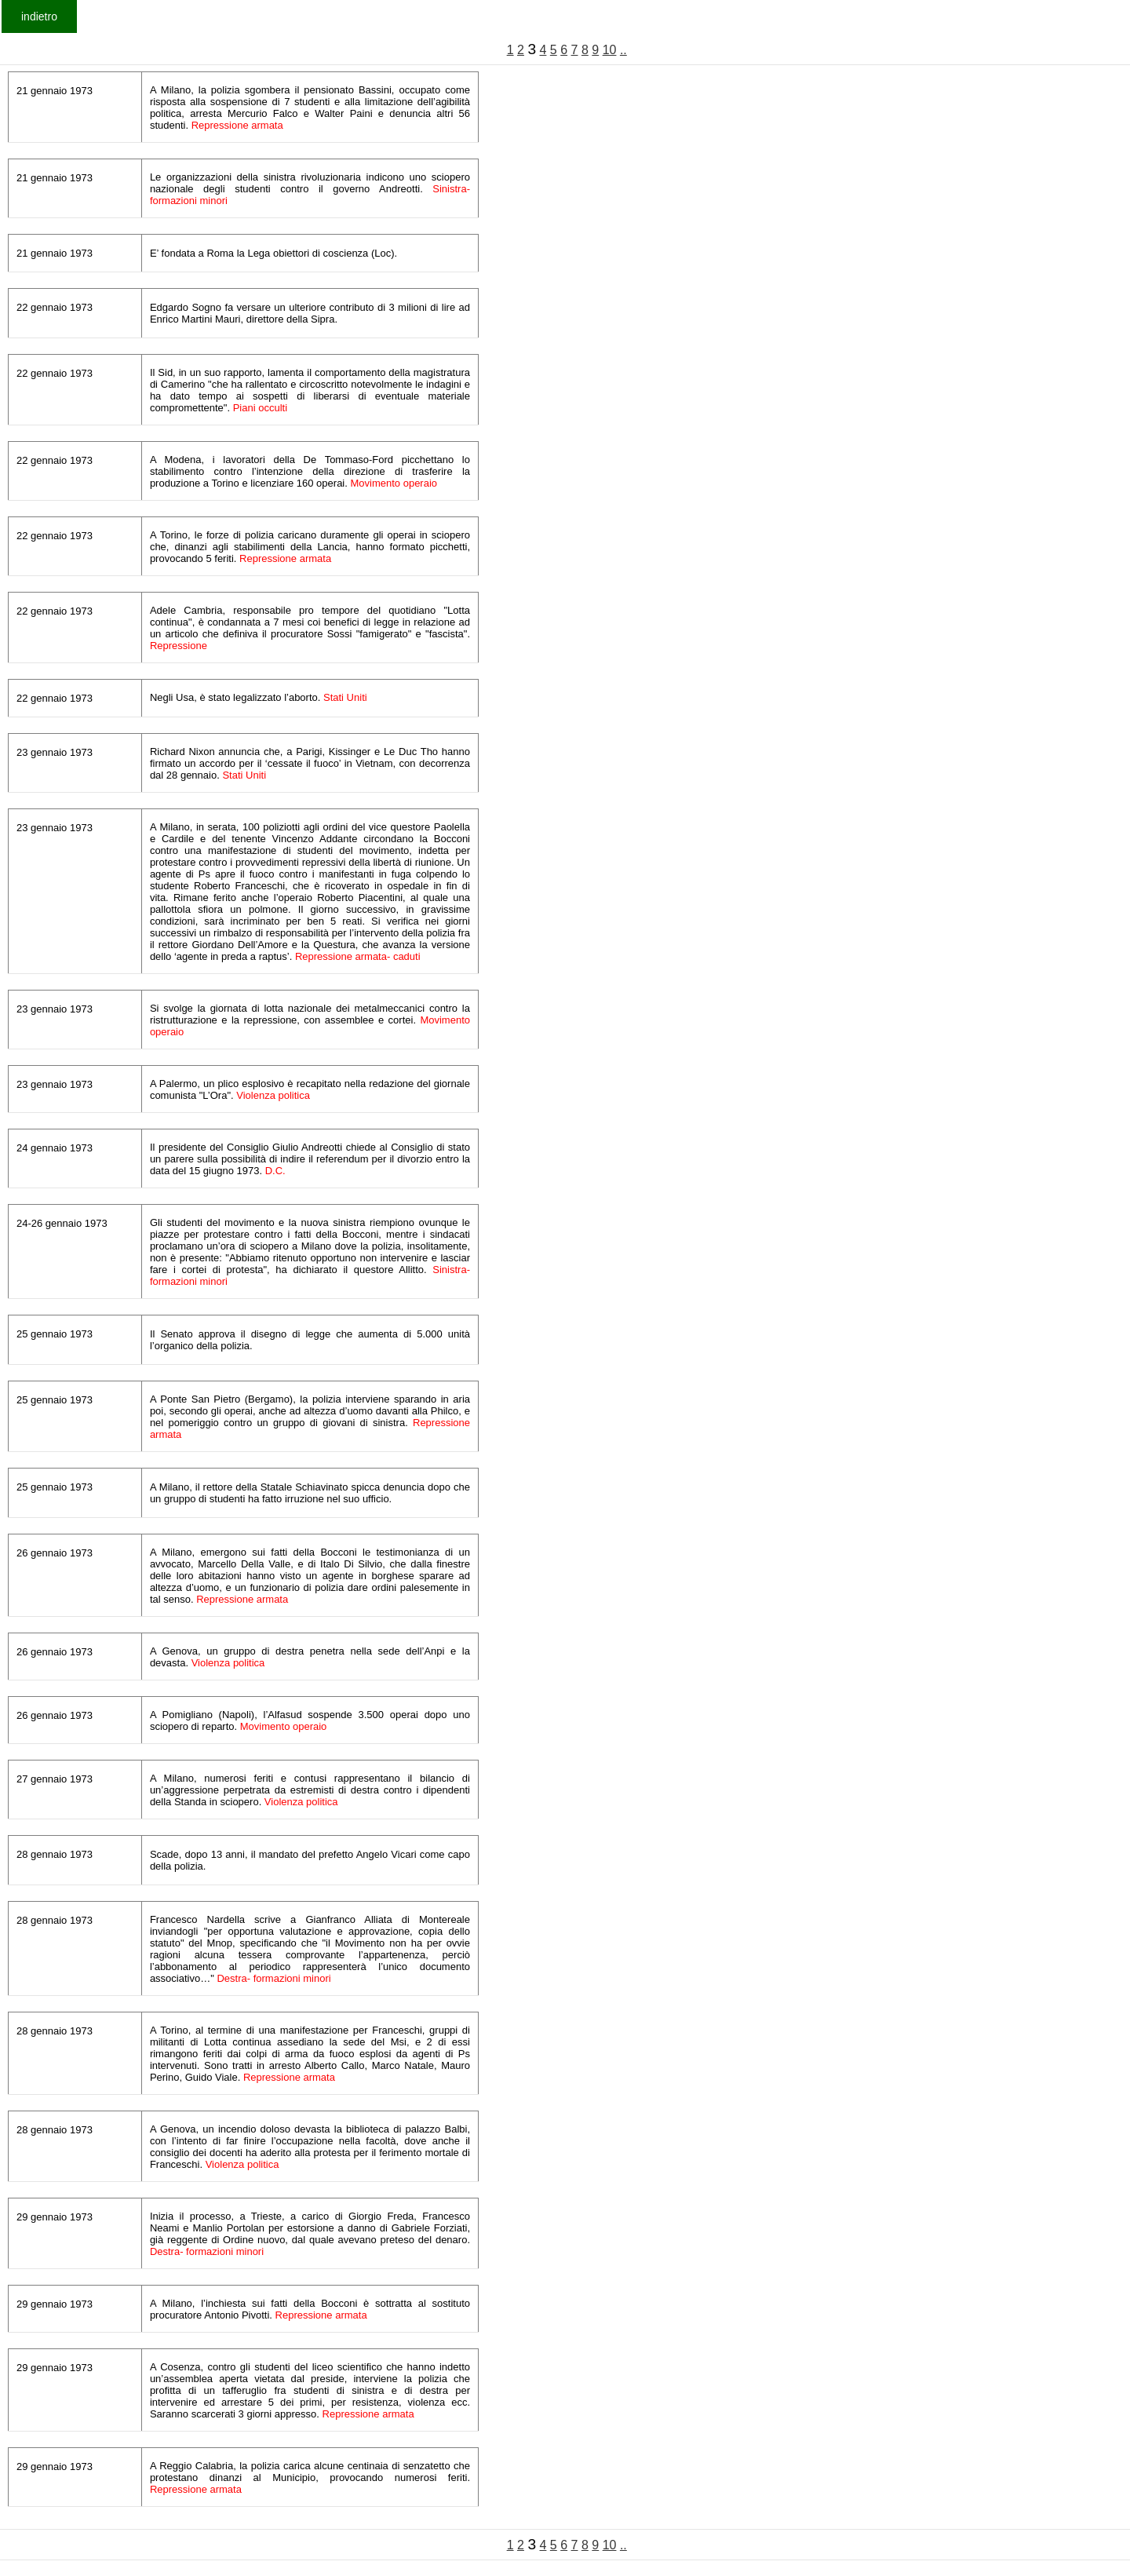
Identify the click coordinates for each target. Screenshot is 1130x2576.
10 (610, 50)
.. (623, 50)
